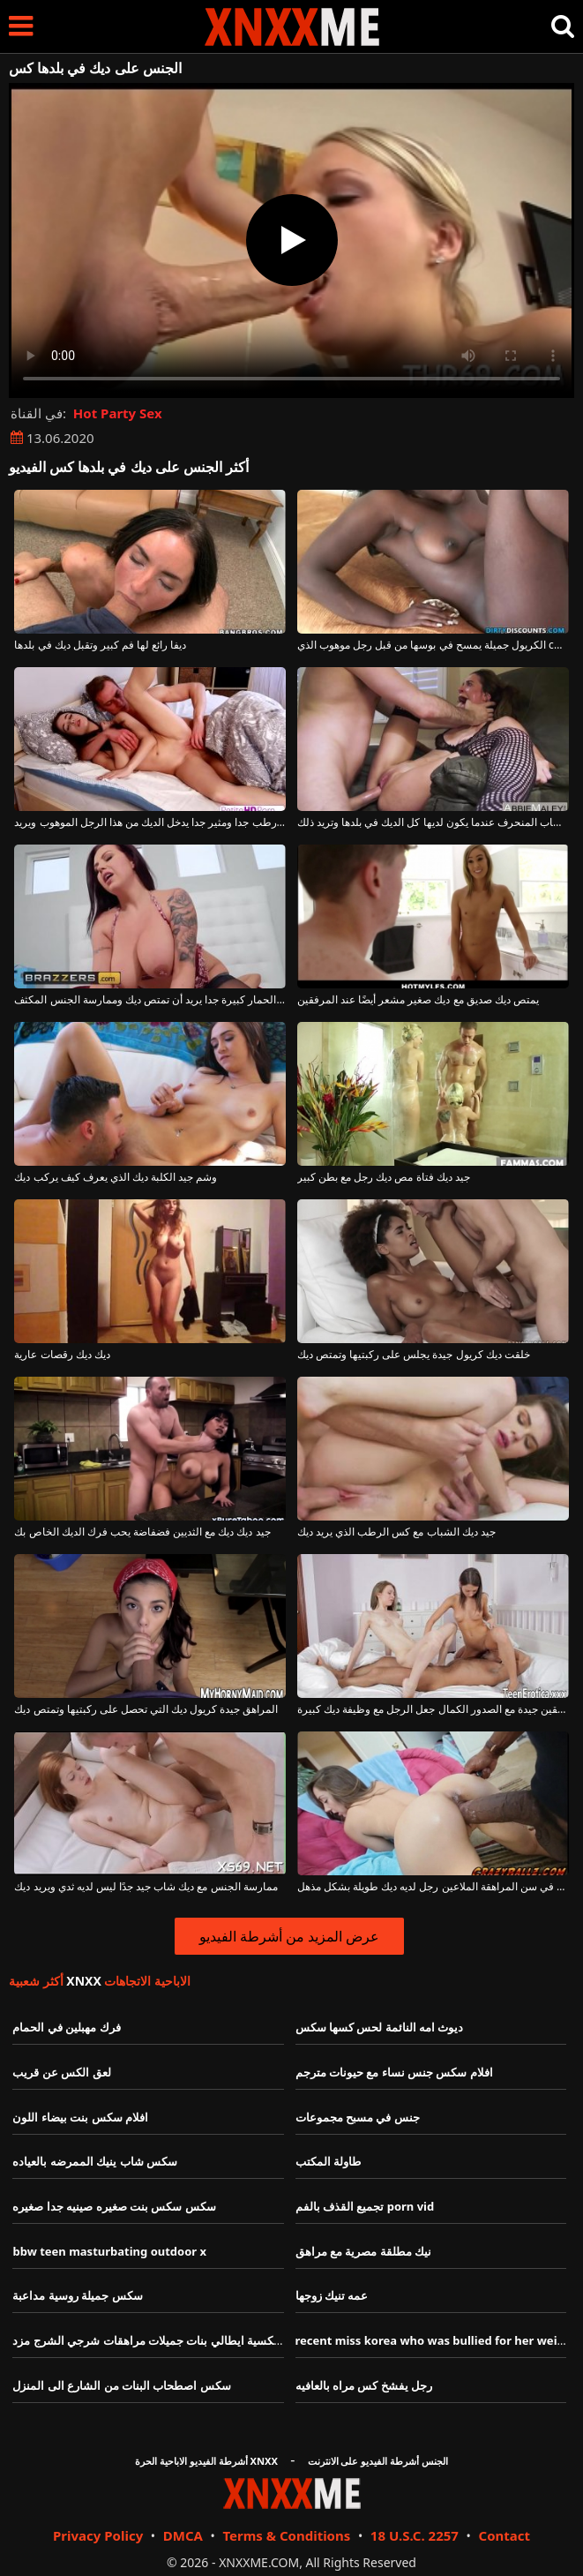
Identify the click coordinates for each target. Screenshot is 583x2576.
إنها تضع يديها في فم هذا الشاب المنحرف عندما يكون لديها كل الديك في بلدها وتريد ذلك (433, 822)
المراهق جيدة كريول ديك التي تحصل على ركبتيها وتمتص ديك (146, 1709)
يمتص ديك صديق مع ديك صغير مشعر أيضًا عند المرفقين (418, 1000)
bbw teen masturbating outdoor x (109, 2251)
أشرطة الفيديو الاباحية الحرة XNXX (206, 2460)
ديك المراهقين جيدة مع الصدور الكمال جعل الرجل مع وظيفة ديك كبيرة (433, 1709)
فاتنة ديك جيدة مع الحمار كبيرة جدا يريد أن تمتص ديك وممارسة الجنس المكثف (150, 1000)
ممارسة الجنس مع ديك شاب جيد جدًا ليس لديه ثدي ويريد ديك (145, 1887)
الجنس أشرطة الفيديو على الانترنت (378, 2460)
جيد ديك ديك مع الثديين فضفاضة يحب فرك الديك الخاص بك (142, 1532)
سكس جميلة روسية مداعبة (77, 2295)
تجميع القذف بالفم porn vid (365, 2206)
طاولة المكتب (328, 2161)
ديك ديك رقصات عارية (61, 1355)
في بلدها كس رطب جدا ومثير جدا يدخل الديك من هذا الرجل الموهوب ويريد (150, 822)
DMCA (183, 2535)
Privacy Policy (98, 2535)
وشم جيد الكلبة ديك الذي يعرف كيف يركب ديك (115, 1177)
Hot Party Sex (117, 413)
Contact (505, 2535)
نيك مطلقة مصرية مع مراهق (363, 2251)
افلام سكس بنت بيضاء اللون (80, 2117)
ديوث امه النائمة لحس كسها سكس (379, 2027)
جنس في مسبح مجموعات (357, 2117)
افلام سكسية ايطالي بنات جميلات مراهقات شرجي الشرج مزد (160, 2340)
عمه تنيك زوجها (332, 2295)
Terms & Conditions (286, 2535)
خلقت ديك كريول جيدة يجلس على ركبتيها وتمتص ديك (413, 1355)
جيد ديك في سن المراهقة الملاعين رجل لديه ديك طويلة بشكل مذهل (433, 1887)
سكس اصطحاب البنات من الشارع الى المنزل (121, 2385)
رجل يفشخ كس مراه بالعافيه (364, 2385)
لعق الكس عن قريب (61, 2072)
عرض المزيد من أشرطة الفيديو (289, 1936)
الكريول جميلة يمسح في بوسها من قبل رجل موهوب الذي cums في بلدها (433, 645)
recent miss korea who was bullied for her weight (436, 2340)
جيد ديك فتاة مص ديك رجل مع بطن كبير (383, 1177)
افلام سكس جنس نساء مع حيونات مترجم (394, 2072)
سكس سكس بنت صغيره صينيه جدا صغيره (113, 2206)
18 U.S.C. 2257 (414, 2535)
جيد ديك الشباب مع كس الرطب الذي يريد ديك (396, 1532)
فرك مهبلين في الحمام (66, 2027)
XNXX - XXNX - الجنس (292, 27)
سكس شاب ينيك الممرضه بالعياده (94, 2161)
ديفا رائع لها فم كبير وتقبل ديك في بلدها (100, 645)
